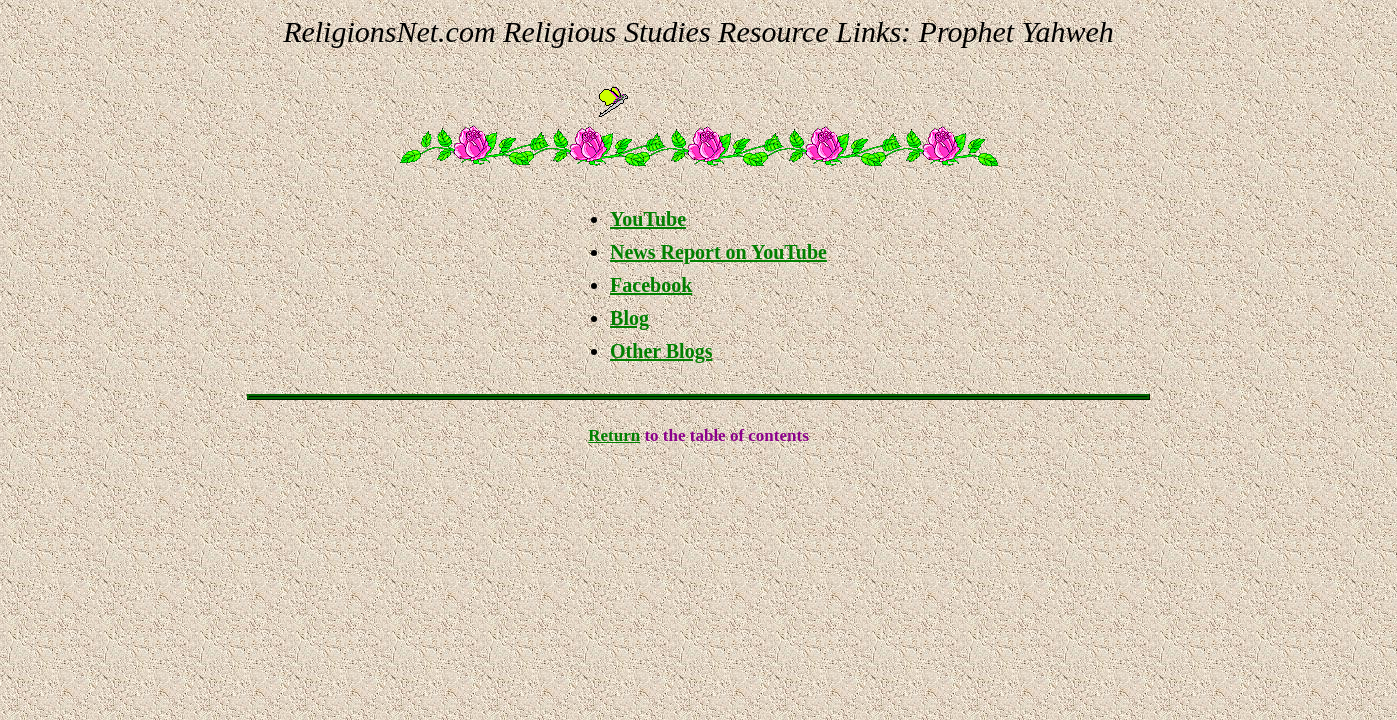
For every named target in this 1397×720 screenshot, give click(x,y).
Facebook (651, 285)
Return (614, 435)
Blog (629, 318)
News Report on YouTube (718, 252)
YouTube (648, 219)
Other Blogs (661, 351)
